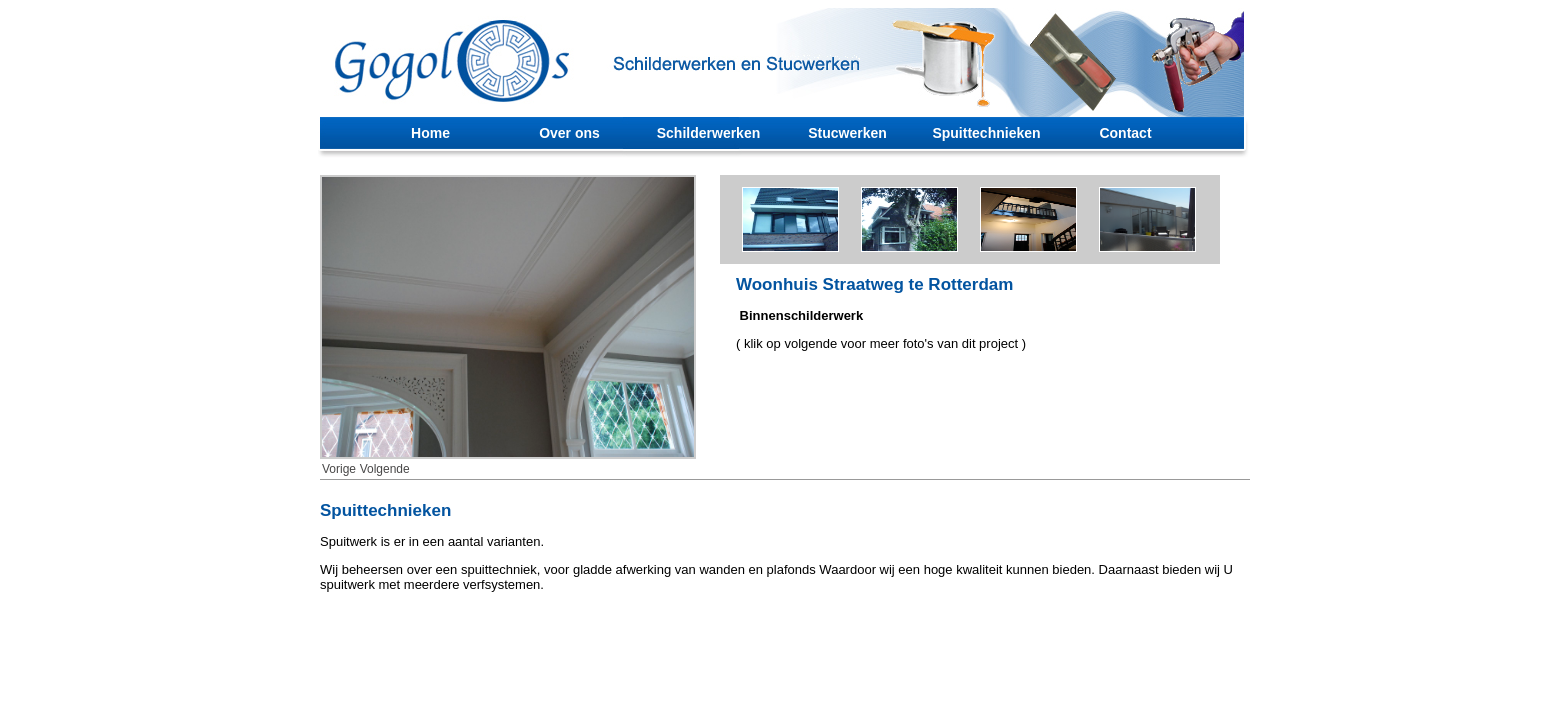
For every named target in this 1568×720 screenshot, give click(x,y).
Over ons (569, 133)
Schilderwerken (709, 133)
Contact (1125, 133)
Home (430, 133)
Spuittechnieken (986, 133)
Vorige (339, 469)
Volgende (385, 469)
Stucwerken (847, 133)
